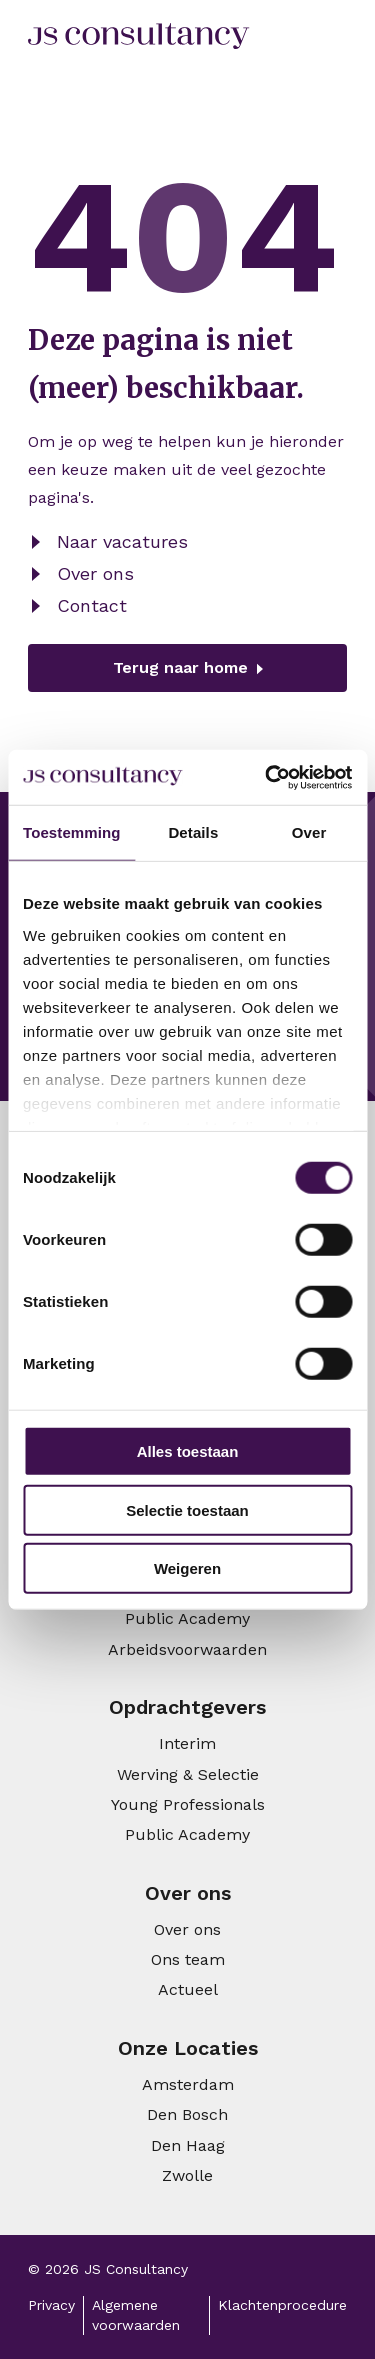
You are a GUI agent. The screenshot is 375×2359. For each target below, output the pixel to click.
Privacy (51, 2305)
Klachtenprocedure (282, 2305)
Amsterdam (188, 2084)
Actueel (188, 1989)
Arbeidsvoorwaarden (187, 1649)
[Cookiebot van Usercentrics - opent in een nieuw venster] (267, 777)
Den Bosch (187, 2114)
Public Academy (187, 1618)
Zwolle (187, 2175)
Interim (187, 1743)
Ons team (188, 1959)
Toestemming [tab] (72, 832)
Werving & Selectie (188, 1774)
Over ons (95, 573)
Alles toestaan (188, 1451)
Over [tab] (309, 832)
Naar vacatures (122, 541)
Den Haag (188, 2145)
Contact (92, 605)
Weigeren (187, 1568)
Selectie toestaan (187, 1509)
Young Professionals (188, 1804)
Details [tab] (193, 832)
